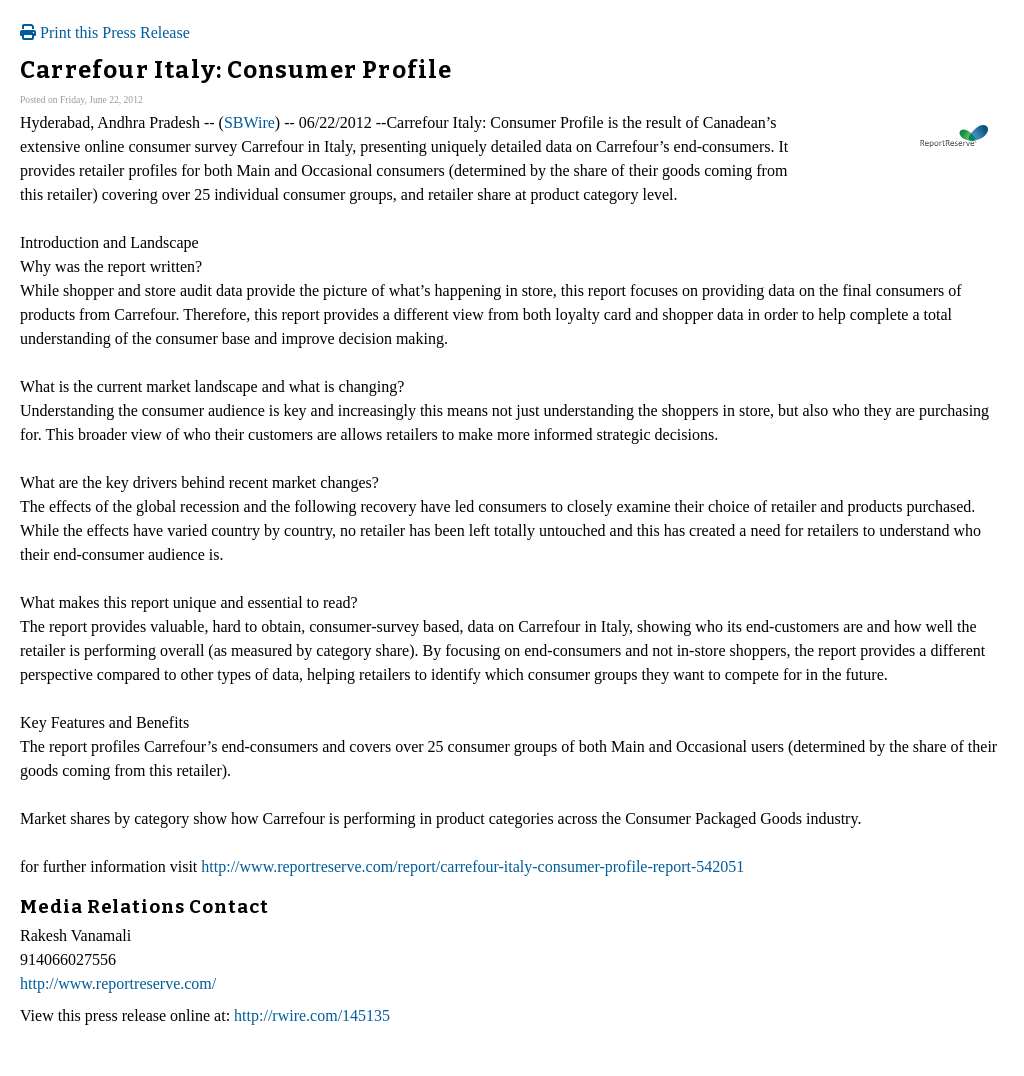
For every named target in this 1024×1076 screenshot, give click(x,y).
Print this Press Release (105, 32)
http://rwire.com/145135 (312, 1015)
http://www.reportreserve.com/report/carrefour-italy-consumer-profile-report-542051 (472, 866)
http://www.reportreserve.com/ (118, 983)
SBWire (249, 122)
